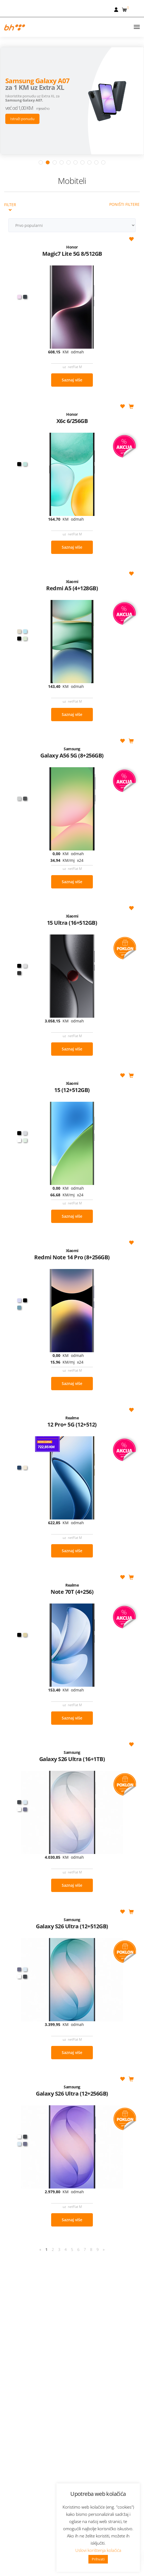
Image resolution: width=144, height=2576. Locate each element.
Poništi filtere (124, 158)
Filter (10, 161)
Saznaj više (72, 334)
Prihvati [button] (98, 2559)
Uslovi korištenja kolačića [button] (98, 2550)
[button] (125, 8)
